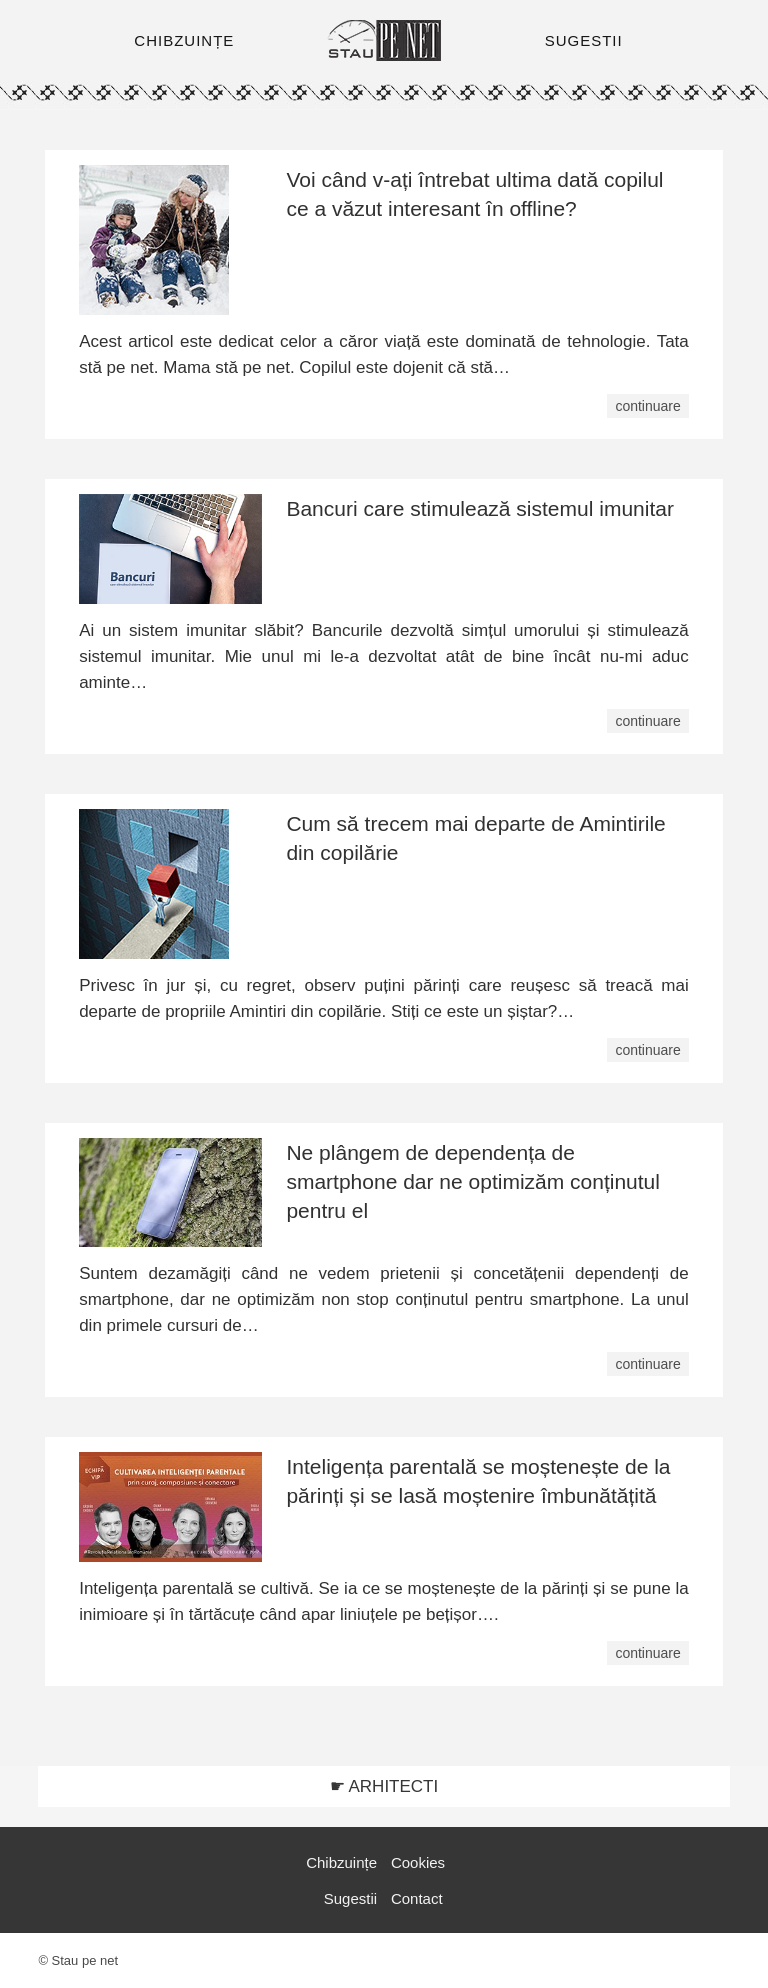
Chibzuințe (341, 1862)
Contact (417, 1898)
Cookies (418, 1862)
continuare (647, 406)
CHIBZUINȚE (184, 40)
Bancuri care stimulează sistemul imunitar (479, 508)
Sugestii (350, 1898)
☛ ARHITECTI (384, 1786)
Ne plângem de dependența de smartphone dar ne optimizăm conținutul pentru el (473, 1181)
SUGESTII (584, 40)
